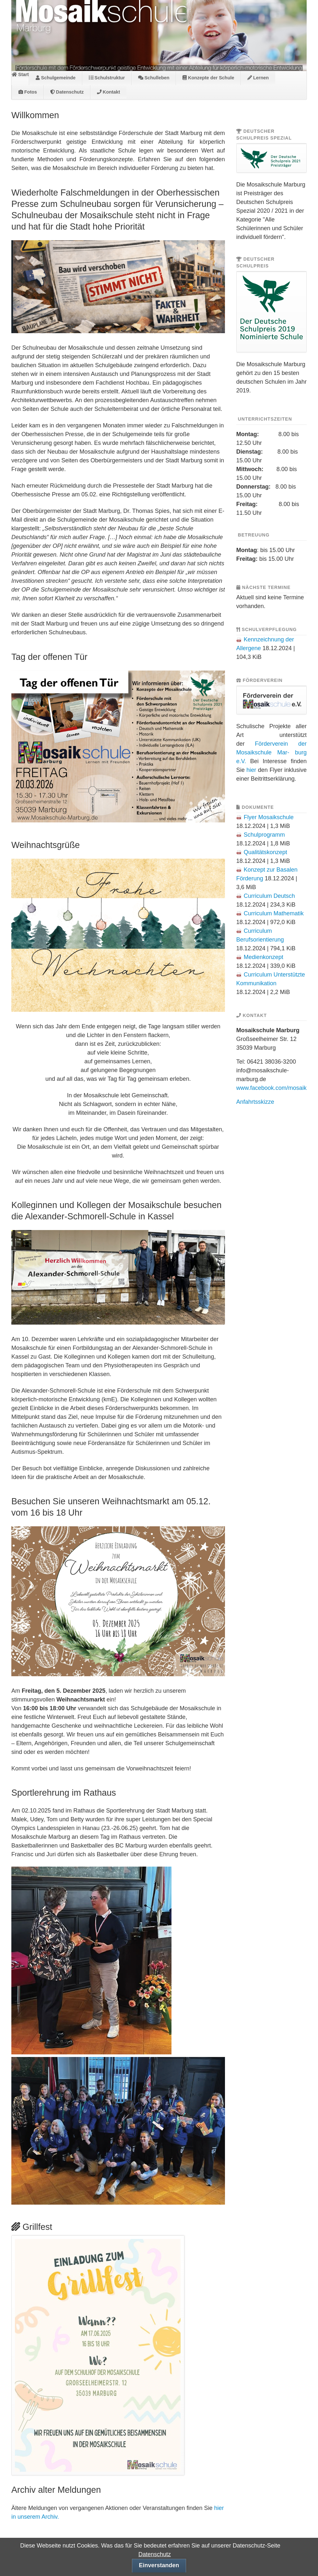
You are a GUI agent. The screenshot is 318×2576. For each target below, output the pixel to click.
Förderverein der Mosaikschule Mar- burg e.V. (271, 752)
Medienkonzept (263, 957)
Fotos (27, 92)
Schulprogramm (264, 834)
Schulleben (154, 77)
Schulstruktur (107, 77)
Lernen (258, 77)
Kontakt (108, 92)
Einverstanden (159, 2565)
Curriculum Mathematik (274, 913)
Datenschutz (67, 92)
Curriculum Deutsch (269, 896)
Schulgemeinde (56, 77)
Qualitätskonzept (265, 852)
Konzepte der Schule (208, 77)
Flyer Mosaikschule (269, 817)
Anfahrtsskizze (255, 1102)
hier (251, 770)
